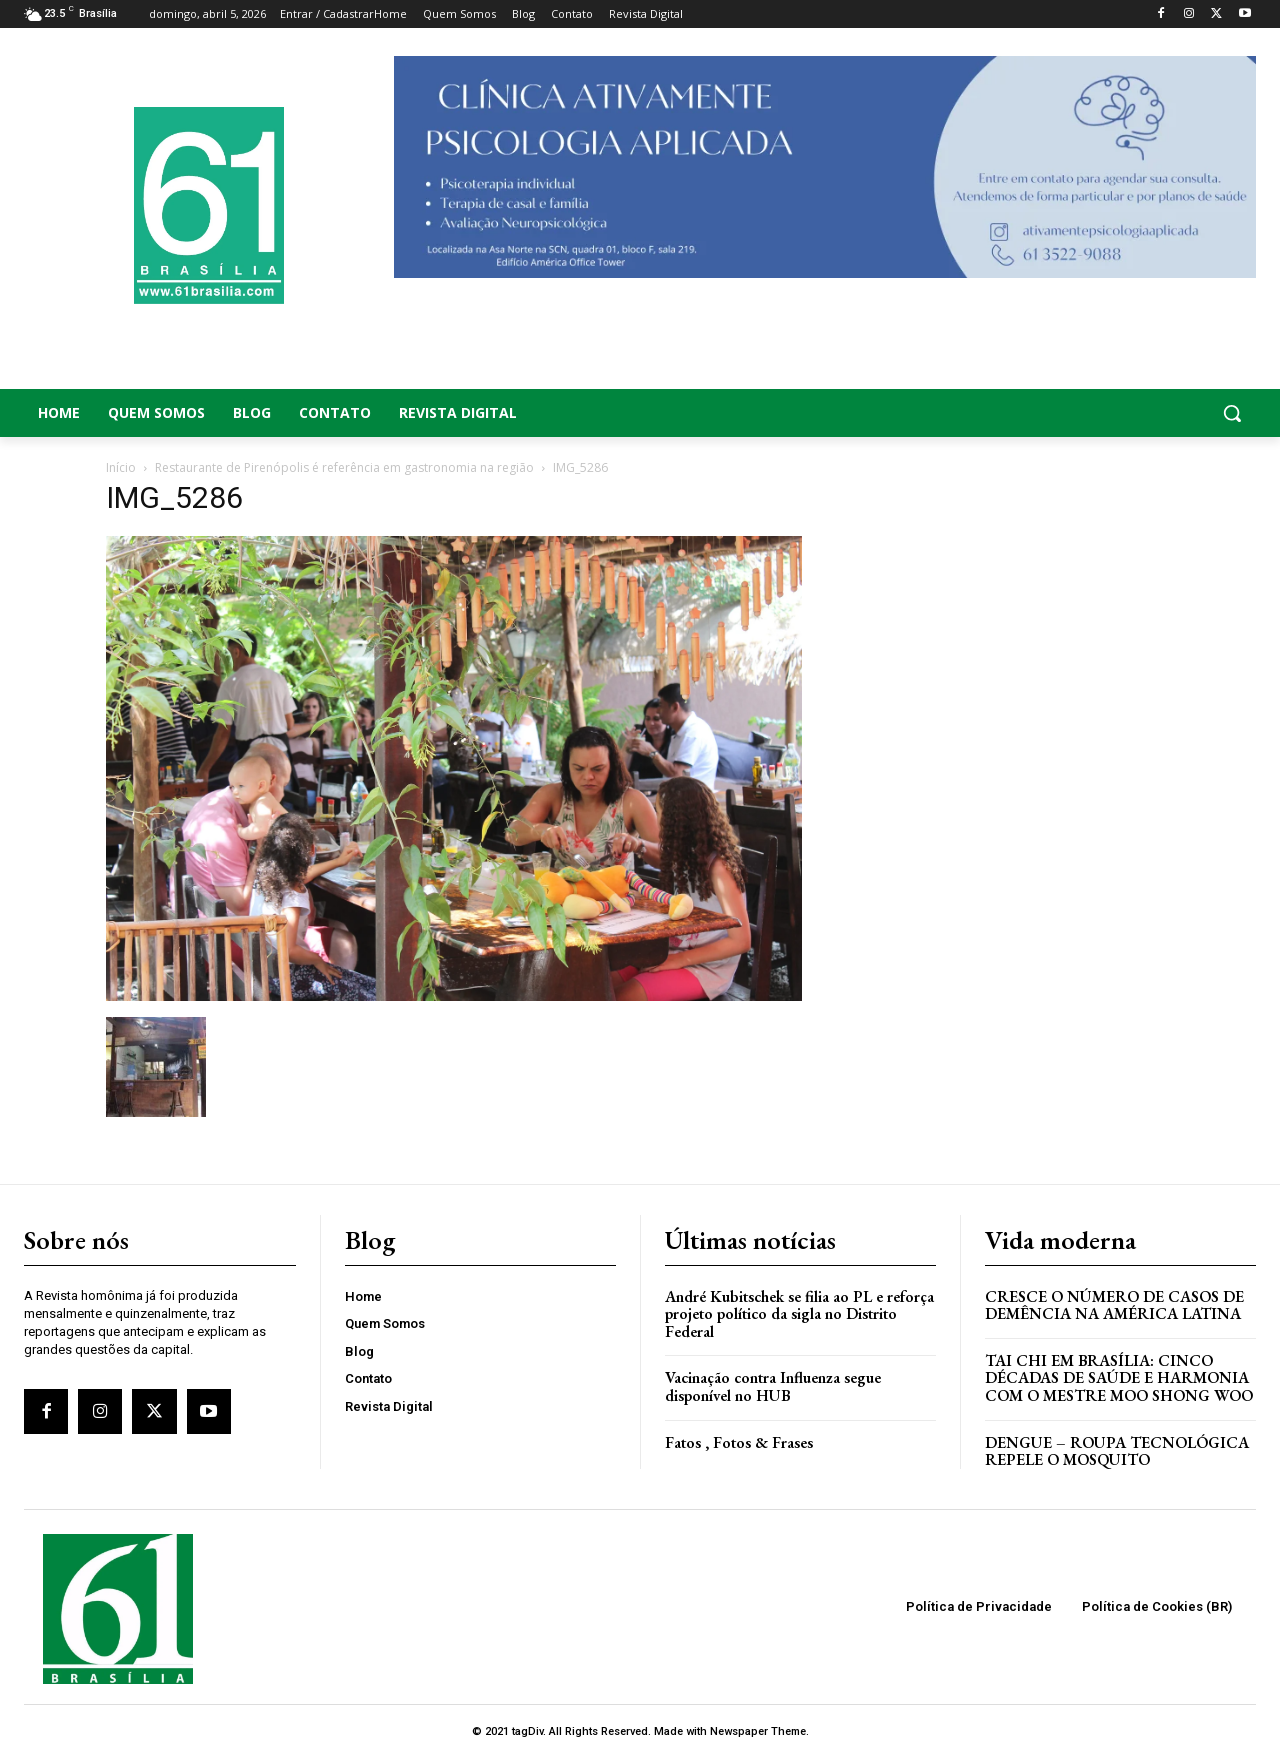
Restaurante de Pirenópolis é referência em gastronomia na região (344, 467)
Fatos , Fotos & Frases (739, 1442)
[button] (1120, 413)
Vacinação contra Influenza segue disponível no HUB (773, 1386)
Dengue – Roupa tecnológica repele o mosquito (1117, 1451)
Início (121, 467)
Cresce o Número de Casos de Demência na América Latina (1114, 1305)
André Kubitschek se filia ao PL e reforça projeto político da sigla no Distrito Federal (799, 1314)
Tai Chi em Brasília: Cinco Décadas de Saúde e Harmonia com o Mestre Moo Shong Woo (1119, 1378)
